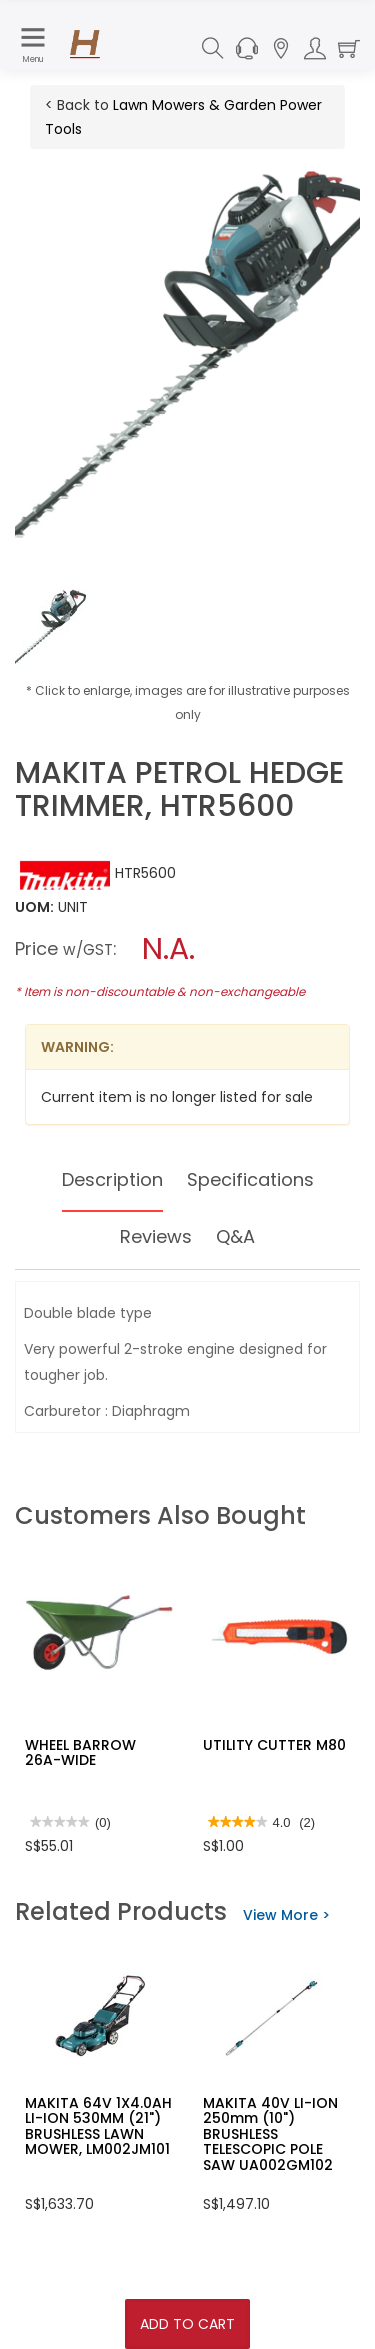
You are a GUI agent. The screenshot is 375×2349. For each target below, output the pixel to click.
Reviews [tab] (156, 1236)
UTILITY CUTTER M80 (274, 1745)
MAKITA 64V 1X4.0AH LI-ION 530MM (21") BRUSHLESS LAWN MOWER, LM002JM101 (98, 2126)
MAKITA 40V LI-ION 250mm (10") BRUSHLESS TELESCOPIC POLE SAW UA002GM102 (270, 2134)
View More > (286, 1915)
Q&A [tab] (235, 1236)
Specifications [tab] (250, 1179)
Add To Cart (187, 2324)
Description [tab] (112, 1179)
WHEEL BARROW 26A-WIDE (80, 1752)
